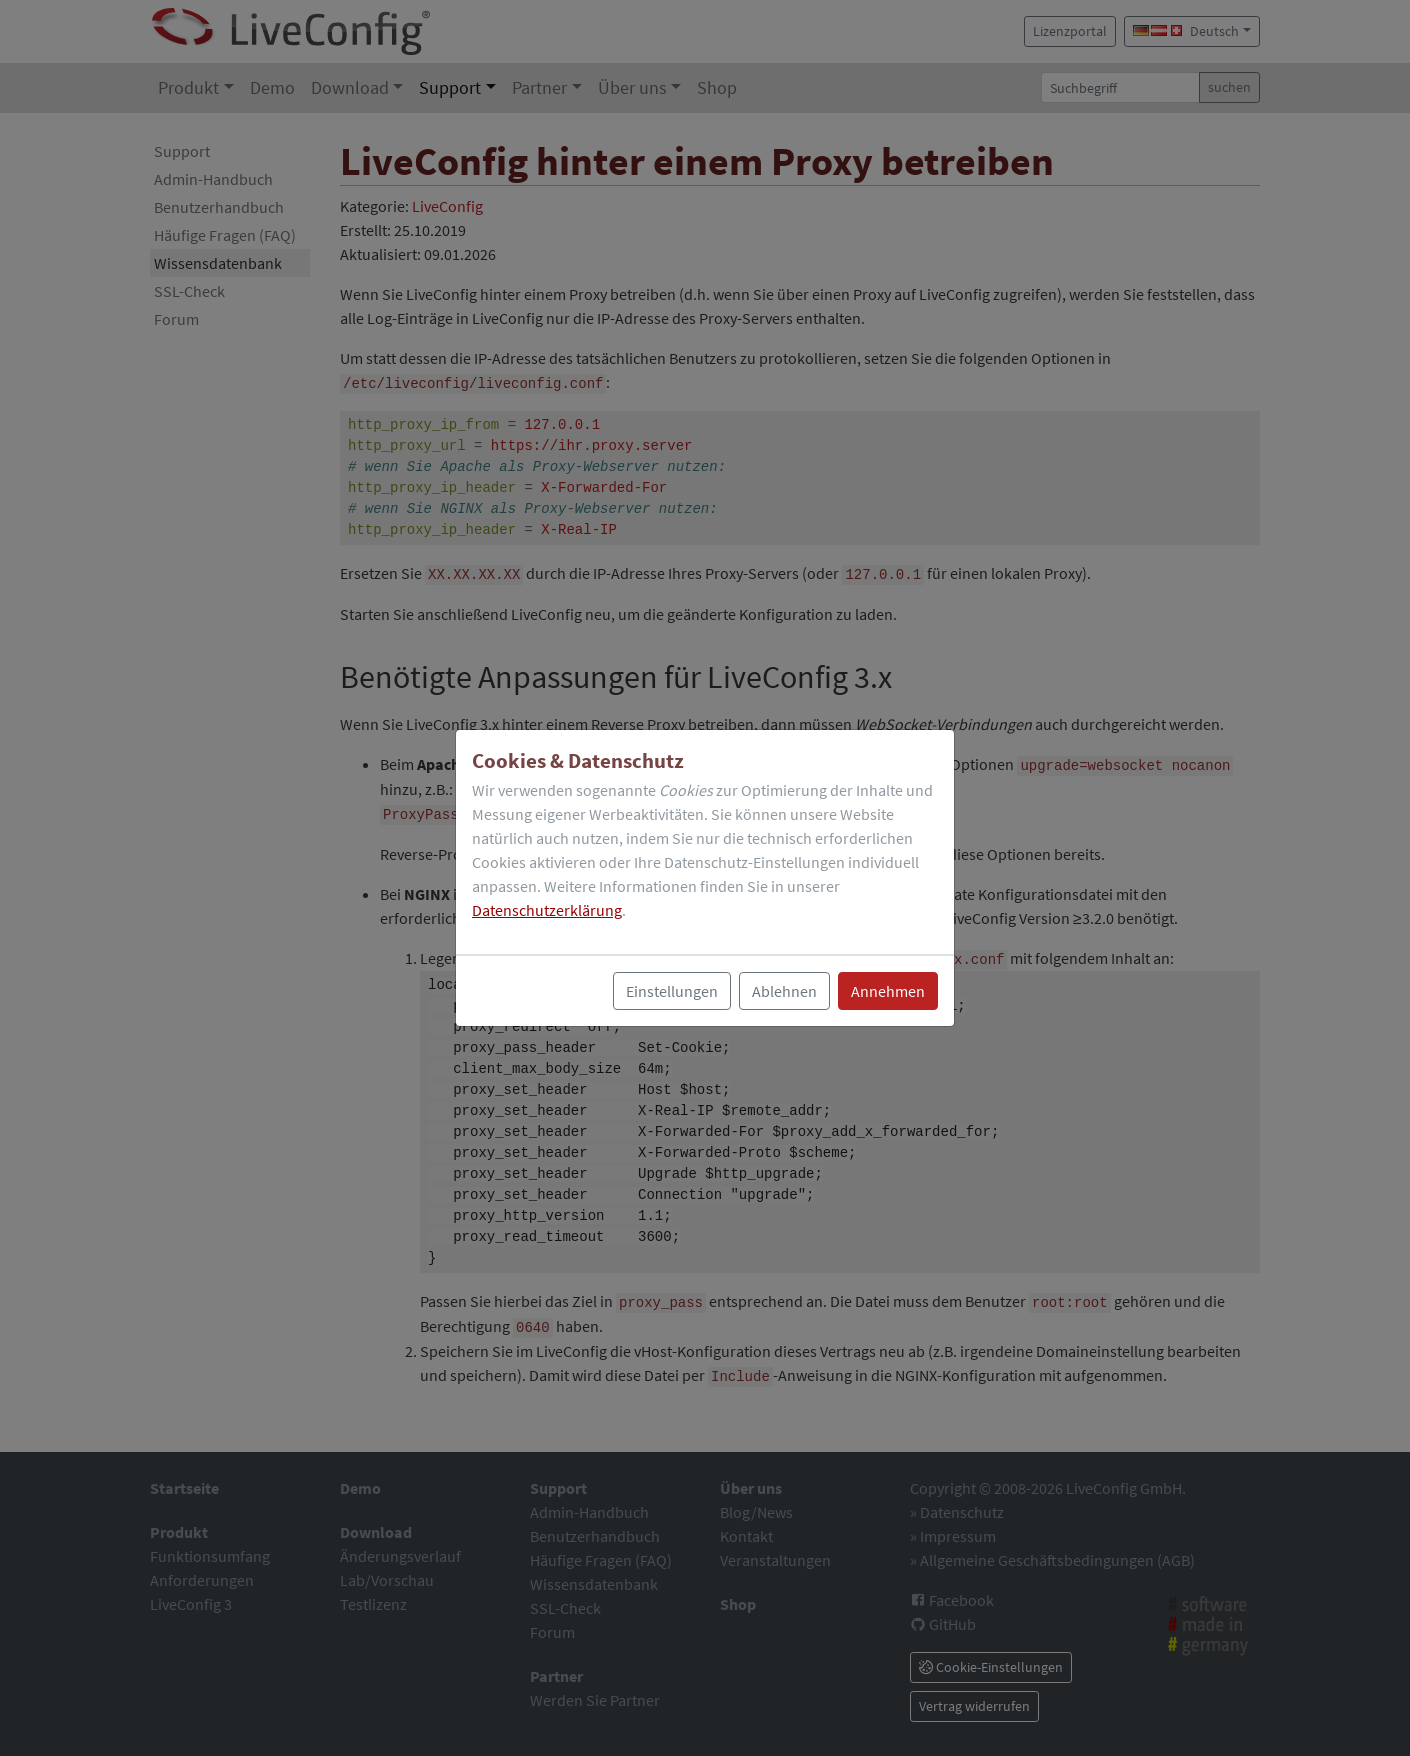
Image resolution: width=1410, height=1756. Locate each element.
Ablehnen (784, 991)
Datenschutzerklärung (547, 910)
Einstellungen (672, 991)
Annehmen (888, 991)
